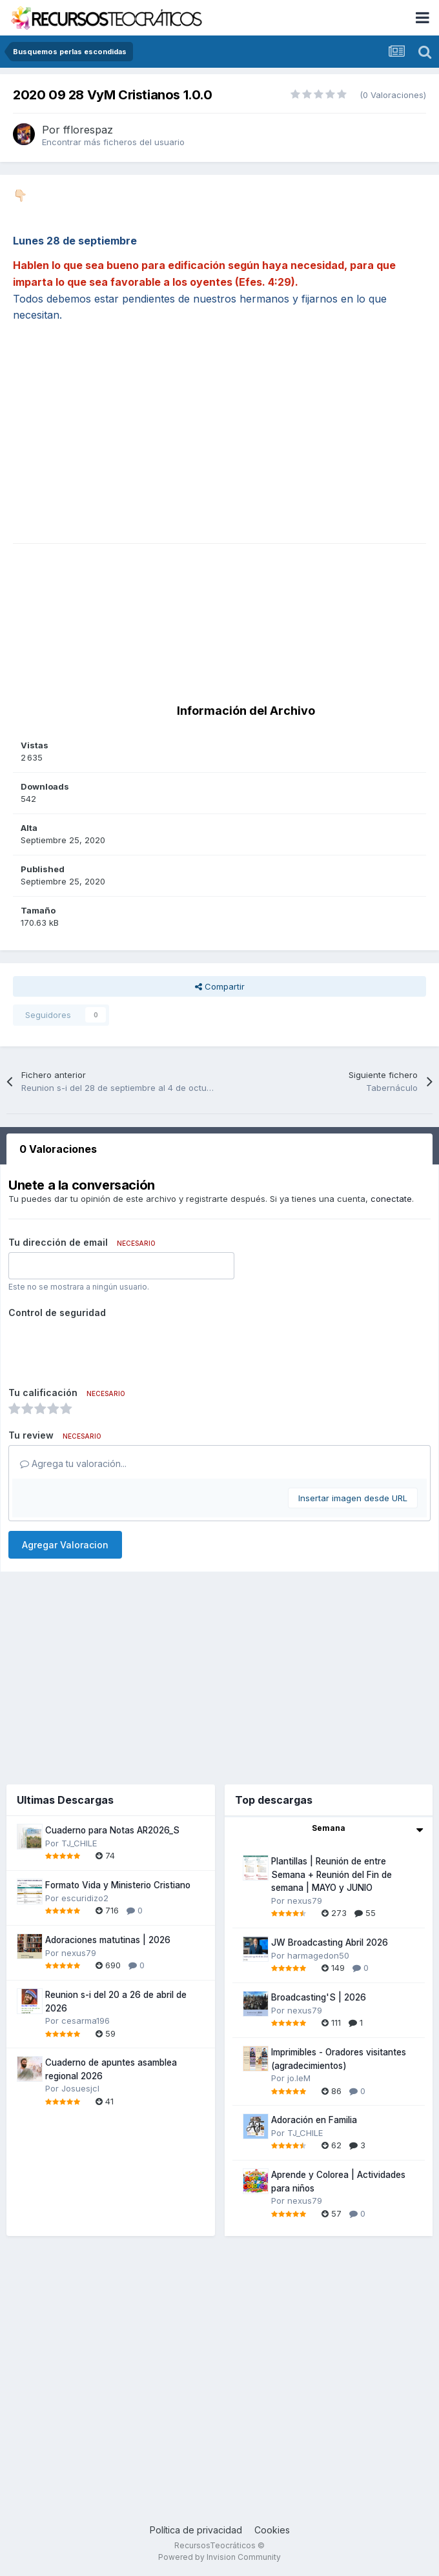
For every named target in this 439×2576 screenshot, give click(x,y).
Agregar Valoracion (65, 1544)
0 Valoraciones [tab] (58, 1149)
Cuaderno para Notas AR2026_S (112, 1830)
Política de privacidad (196, 2529)
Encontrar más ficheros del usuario (113, 142)
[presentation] (106, 1348)
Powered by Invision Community (219, 2557)
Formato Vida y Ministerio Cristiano (117, 1885)
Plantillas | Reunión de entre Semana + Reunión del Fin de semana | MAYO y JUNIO (331, 1874)
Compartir (220, 986)
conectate (391, 1198)
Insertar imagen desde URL (352, 1498)
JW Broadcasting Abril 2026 (329, 1942)
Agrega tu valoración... (73, 1463)
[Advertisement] (219, 453)
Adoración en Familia (314, 2120)
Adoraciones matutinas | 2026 (107, 1940)
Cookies (272, 2529)
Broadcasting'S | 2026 (318, 1997)
